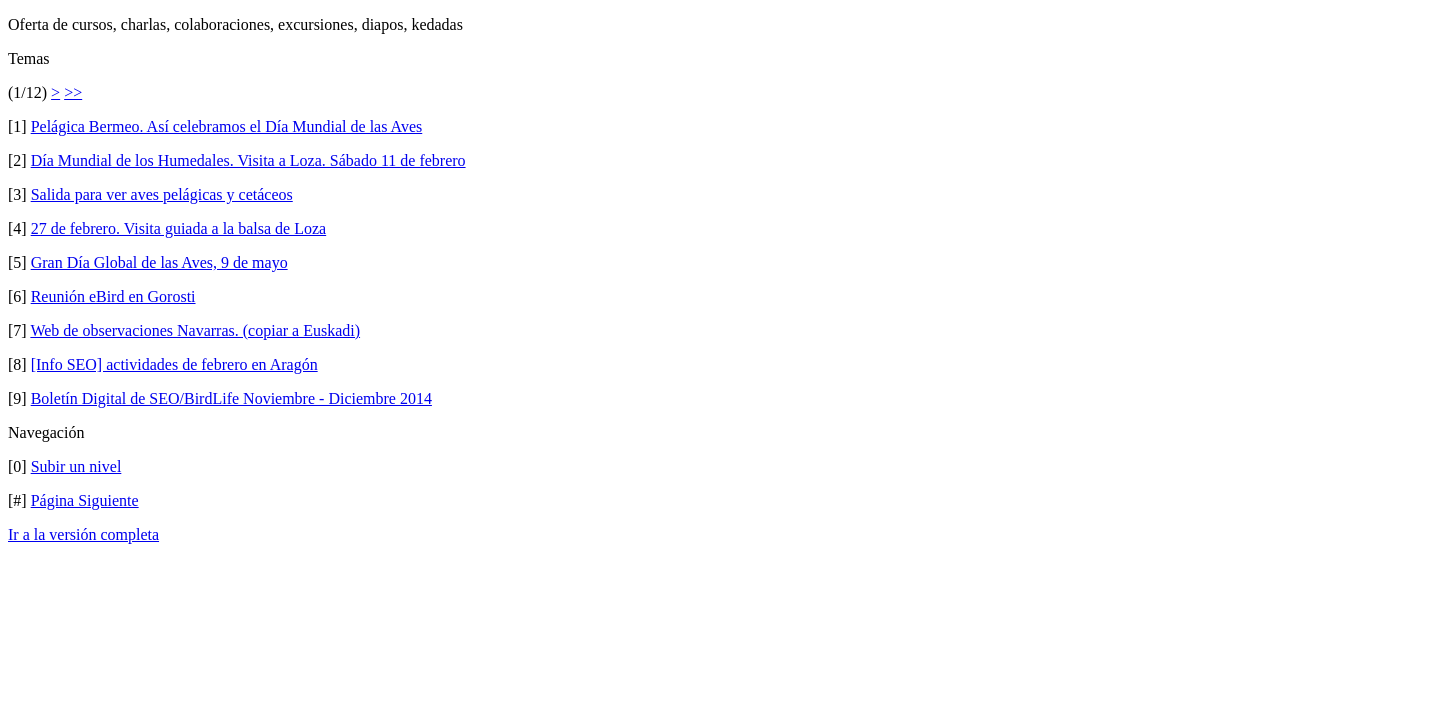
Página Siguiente (85, 500)
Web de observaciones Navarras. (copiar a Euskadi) (195, 330)
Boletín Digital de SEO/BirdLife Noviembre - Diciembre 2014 (231, 398)
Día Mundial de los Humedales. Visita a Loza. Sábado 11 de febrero (248, 160)
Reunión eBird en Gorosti (113, 296)
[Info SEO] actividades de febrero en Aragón (174, 364)
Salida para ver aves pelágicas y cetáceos (162, 194)
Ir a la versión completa (83, 534)
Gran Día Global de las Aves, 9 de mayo (159, 262)
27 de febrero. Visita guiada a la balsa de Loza (179, 228)
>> (73, 92)
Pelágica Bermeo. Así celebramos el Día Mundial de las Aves (227, 126)
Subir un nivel (76, 466)
